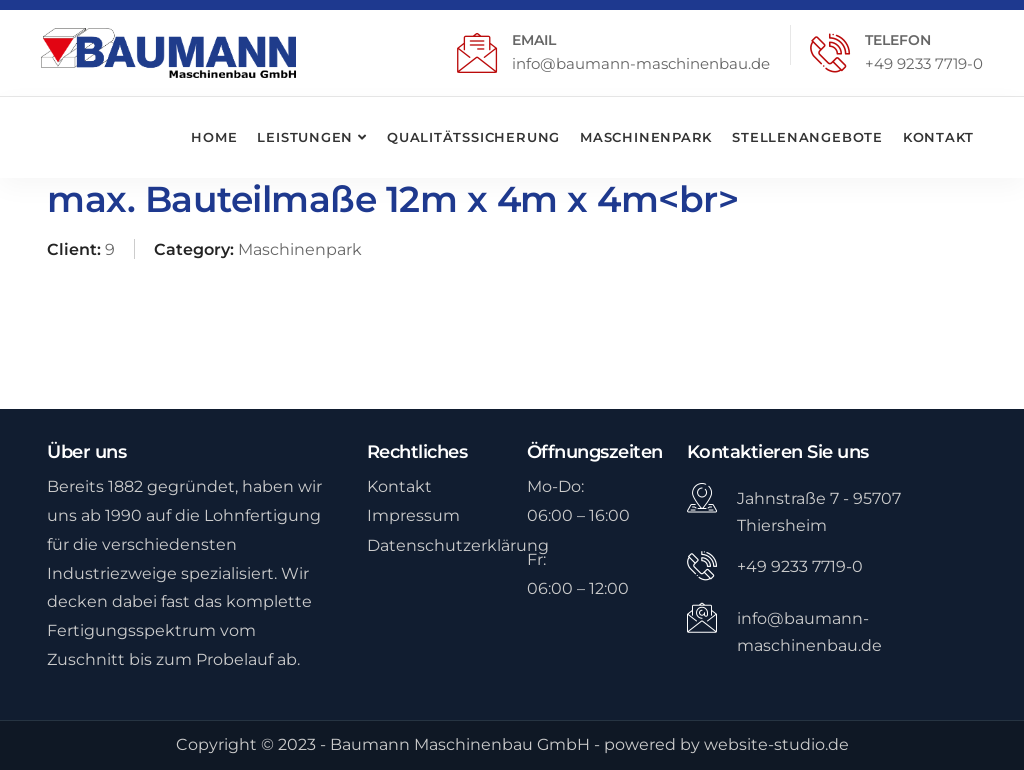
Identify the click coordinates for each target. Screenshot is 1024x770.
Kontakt (938, 137)
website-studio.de (776, 744)
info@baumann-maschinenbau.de (641, 63)
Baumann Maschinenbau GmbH (460, 744)
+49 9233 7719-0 (924, 63)
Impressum (413, 515)
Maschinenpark (646, 137)
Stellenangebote (807, 137)
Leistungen (305, 137)
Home (214, 137)
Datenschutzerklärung (458, 545)
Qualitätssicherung (473, 137)
